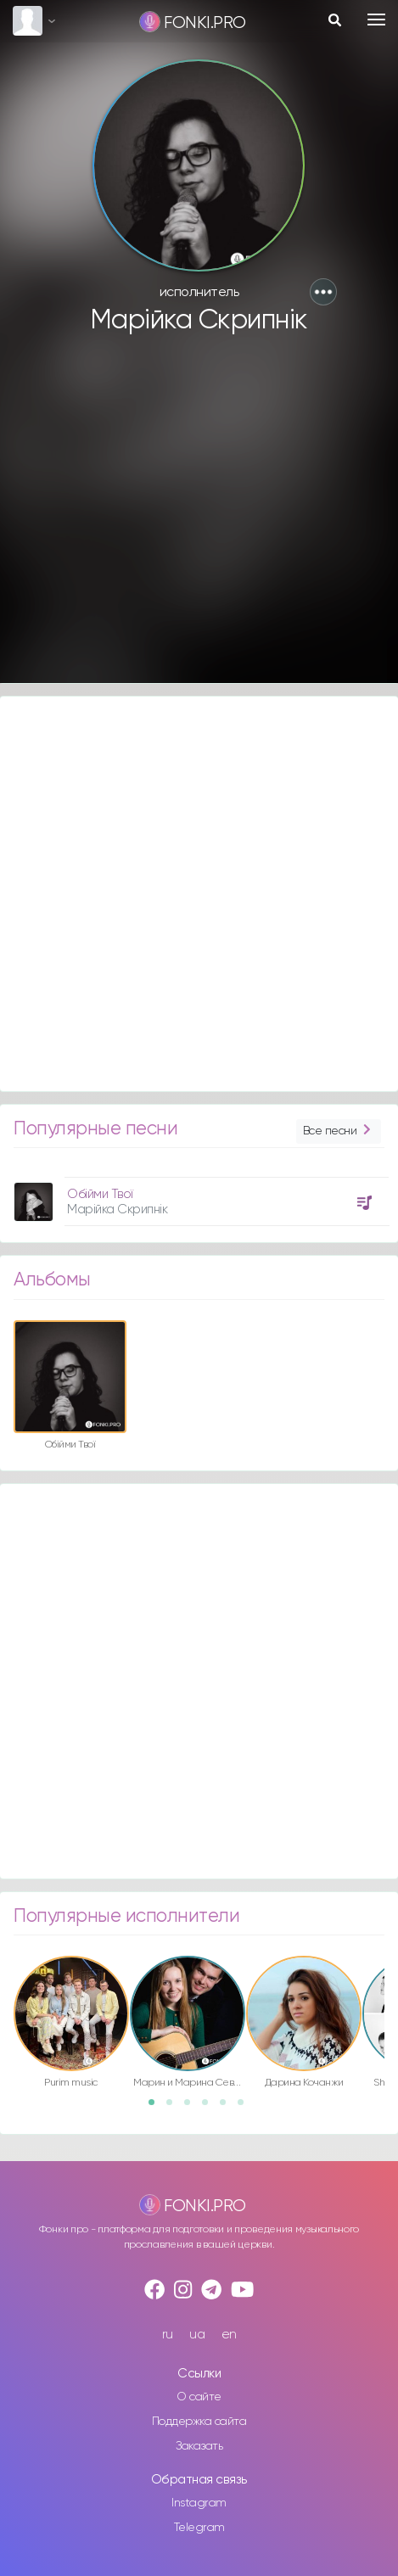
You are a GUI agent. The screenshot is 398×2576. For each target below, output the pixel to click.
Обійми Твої (100, 1194)
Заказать (199, 2446)
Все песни (338, 1131)
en (229, 2334)
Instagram (199, 2503)
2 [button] (174, 2107)
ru (167, 2334)
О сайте (199, 2397)
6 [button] (246, 2107)
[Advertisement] (197, 516)
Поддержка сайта (199, 2422)
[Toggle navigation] (376, 19)
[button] (323, 292)
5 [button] (228, 2107)
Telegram (199, 2528)
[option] (199, 1195)
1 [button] (157, 2107)
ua (197, 2334)
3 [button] (192, 2107)
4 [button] (210, 2107)
